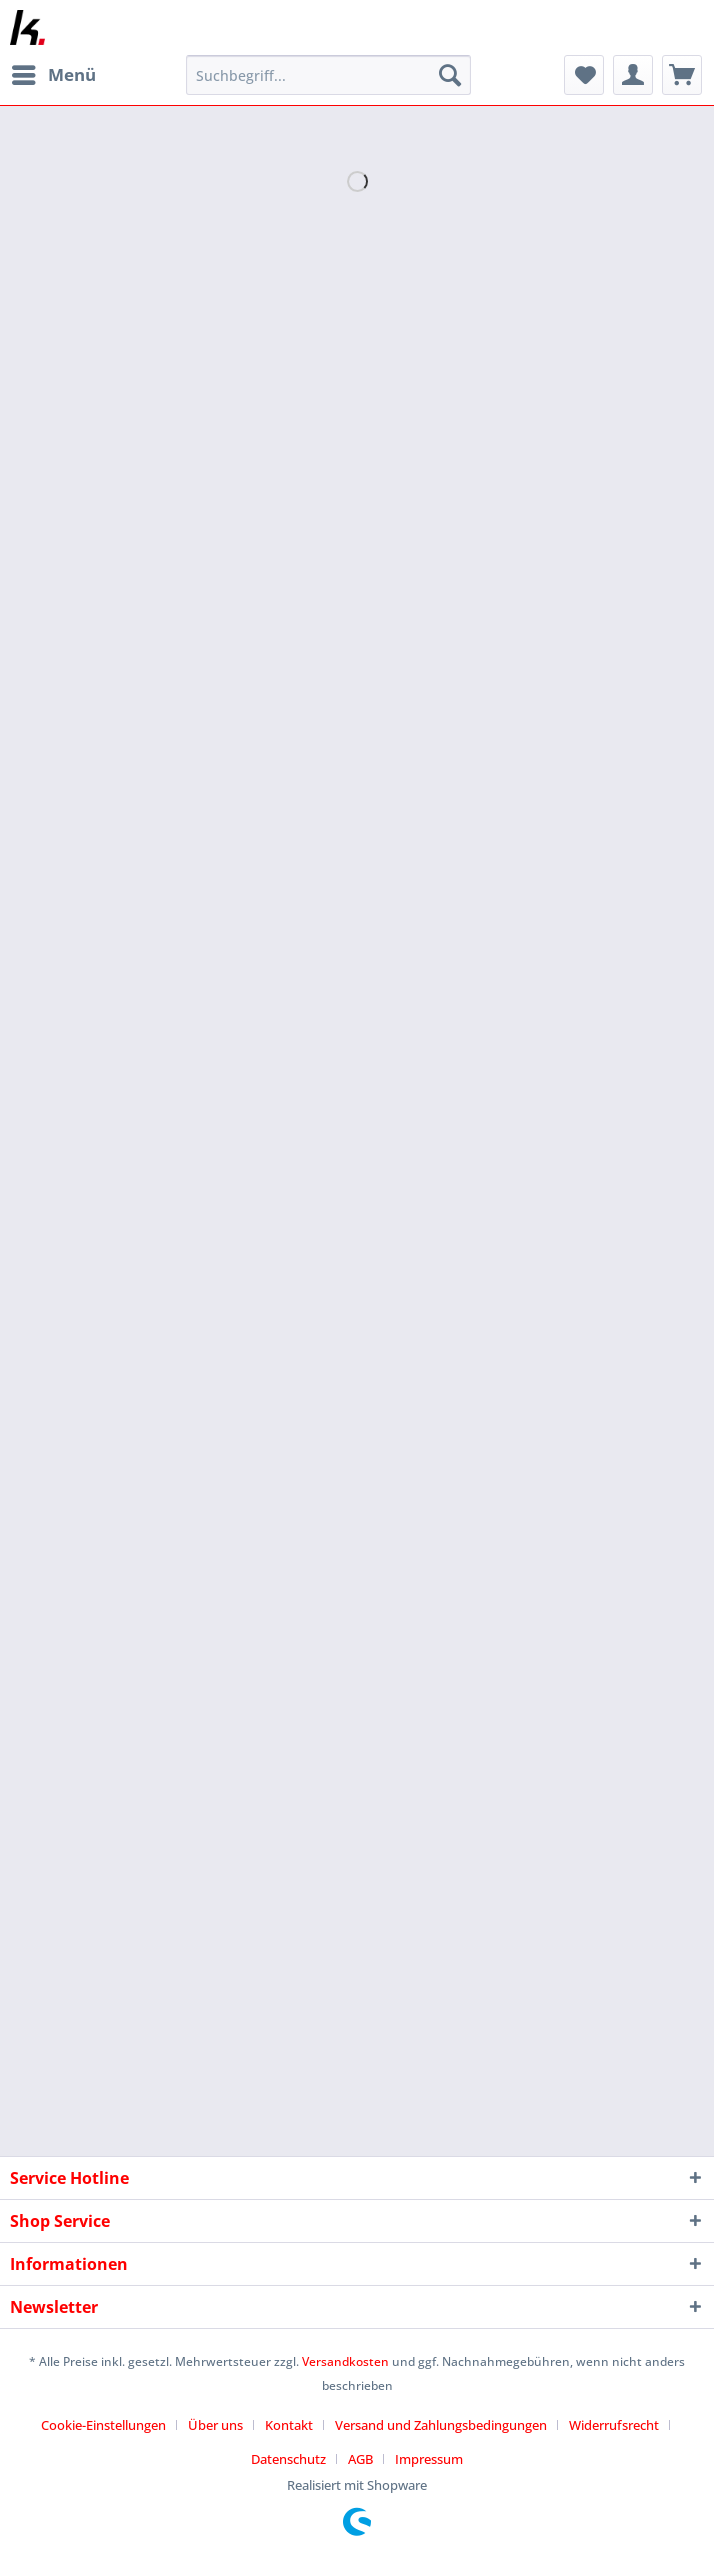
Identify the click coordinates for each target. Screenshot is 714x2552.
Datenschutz (288, 2459)
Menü (54, 72)
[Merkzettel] (584, 75)
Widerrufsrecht (614, 2425)
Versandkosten (345, 2361)
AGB (360, 2459)
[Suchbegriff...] (329, 75)
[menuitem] (53, 75)
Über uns (215, 2425)
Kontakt (289, 2425)
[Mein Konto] (633, 75)
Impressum (429, 2459)
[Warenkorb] (682, 75)
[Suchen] (450, 75)
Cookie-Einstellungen (103, 2425)
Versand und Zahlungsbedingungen (441, 2425)
